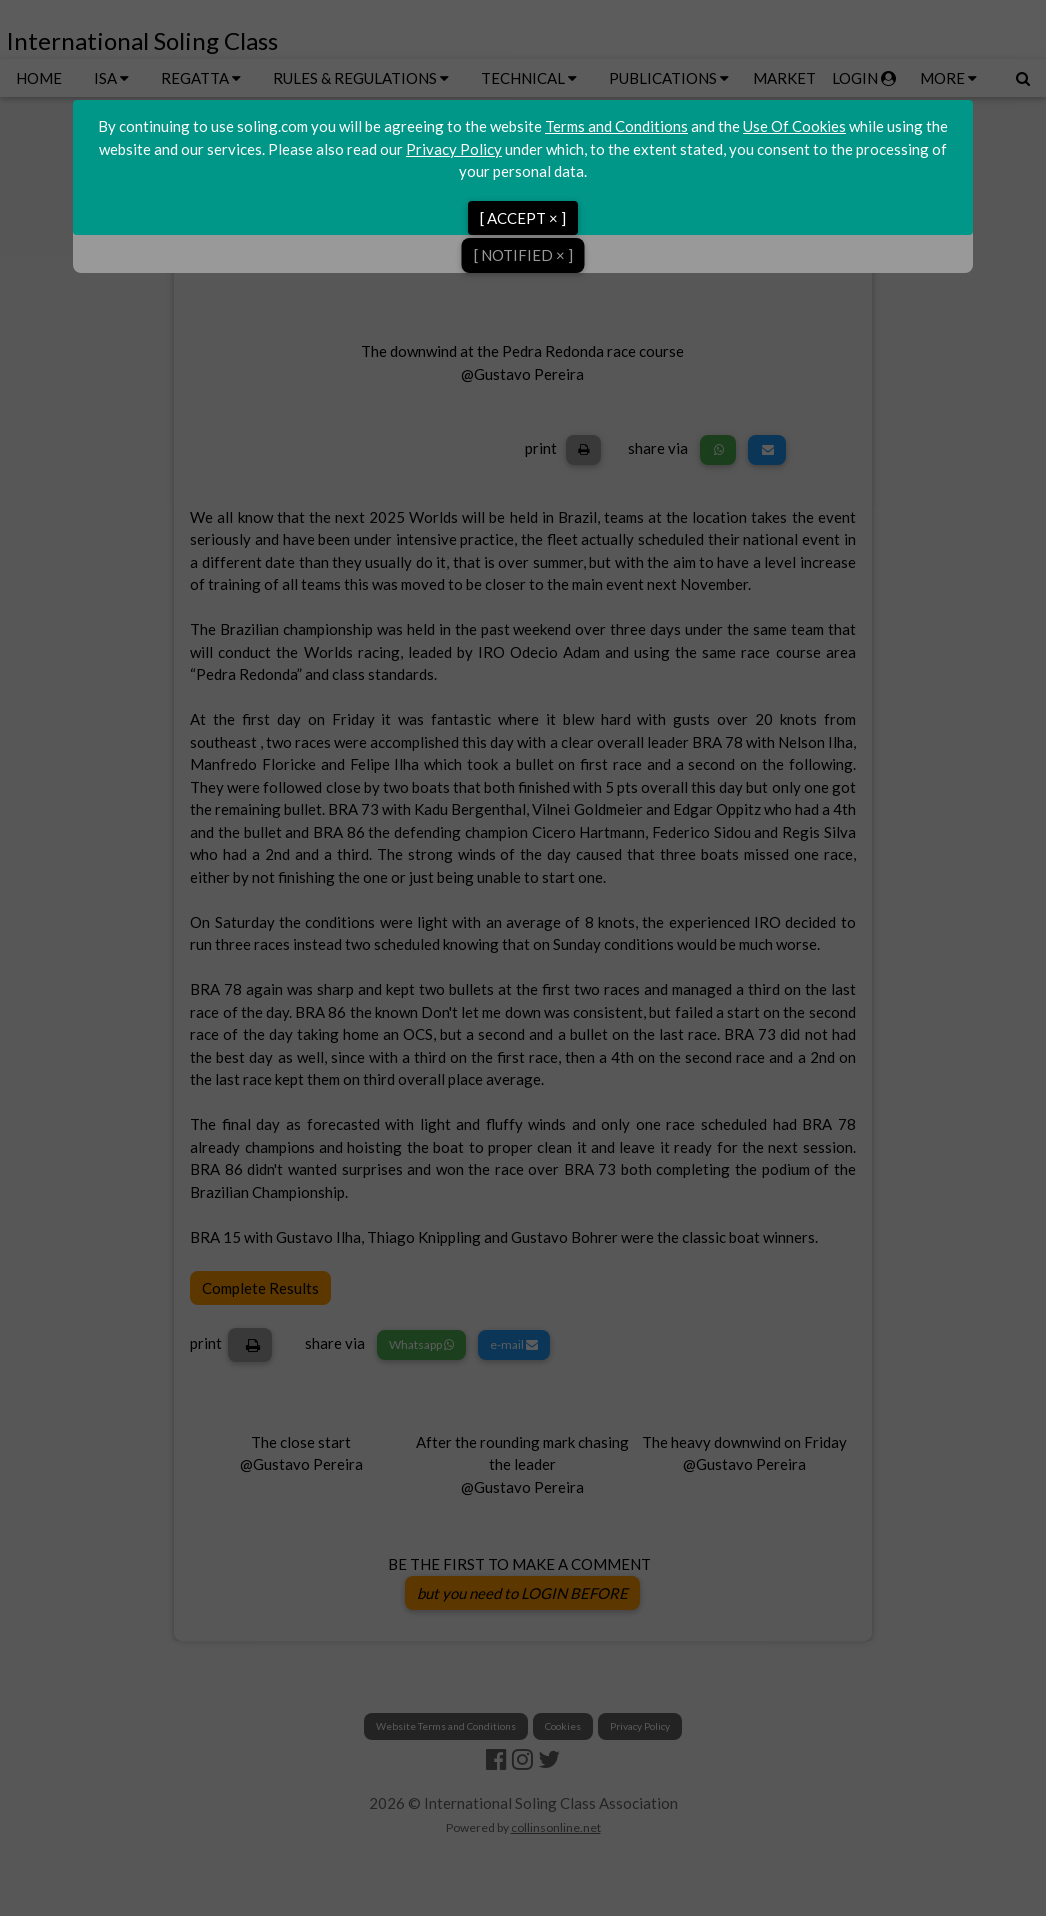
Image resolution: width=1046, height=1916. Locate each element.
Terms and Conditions (616, 126)
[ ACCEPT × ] (523, 218)
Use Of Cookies (794, 126)
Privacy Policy (454, 149)
